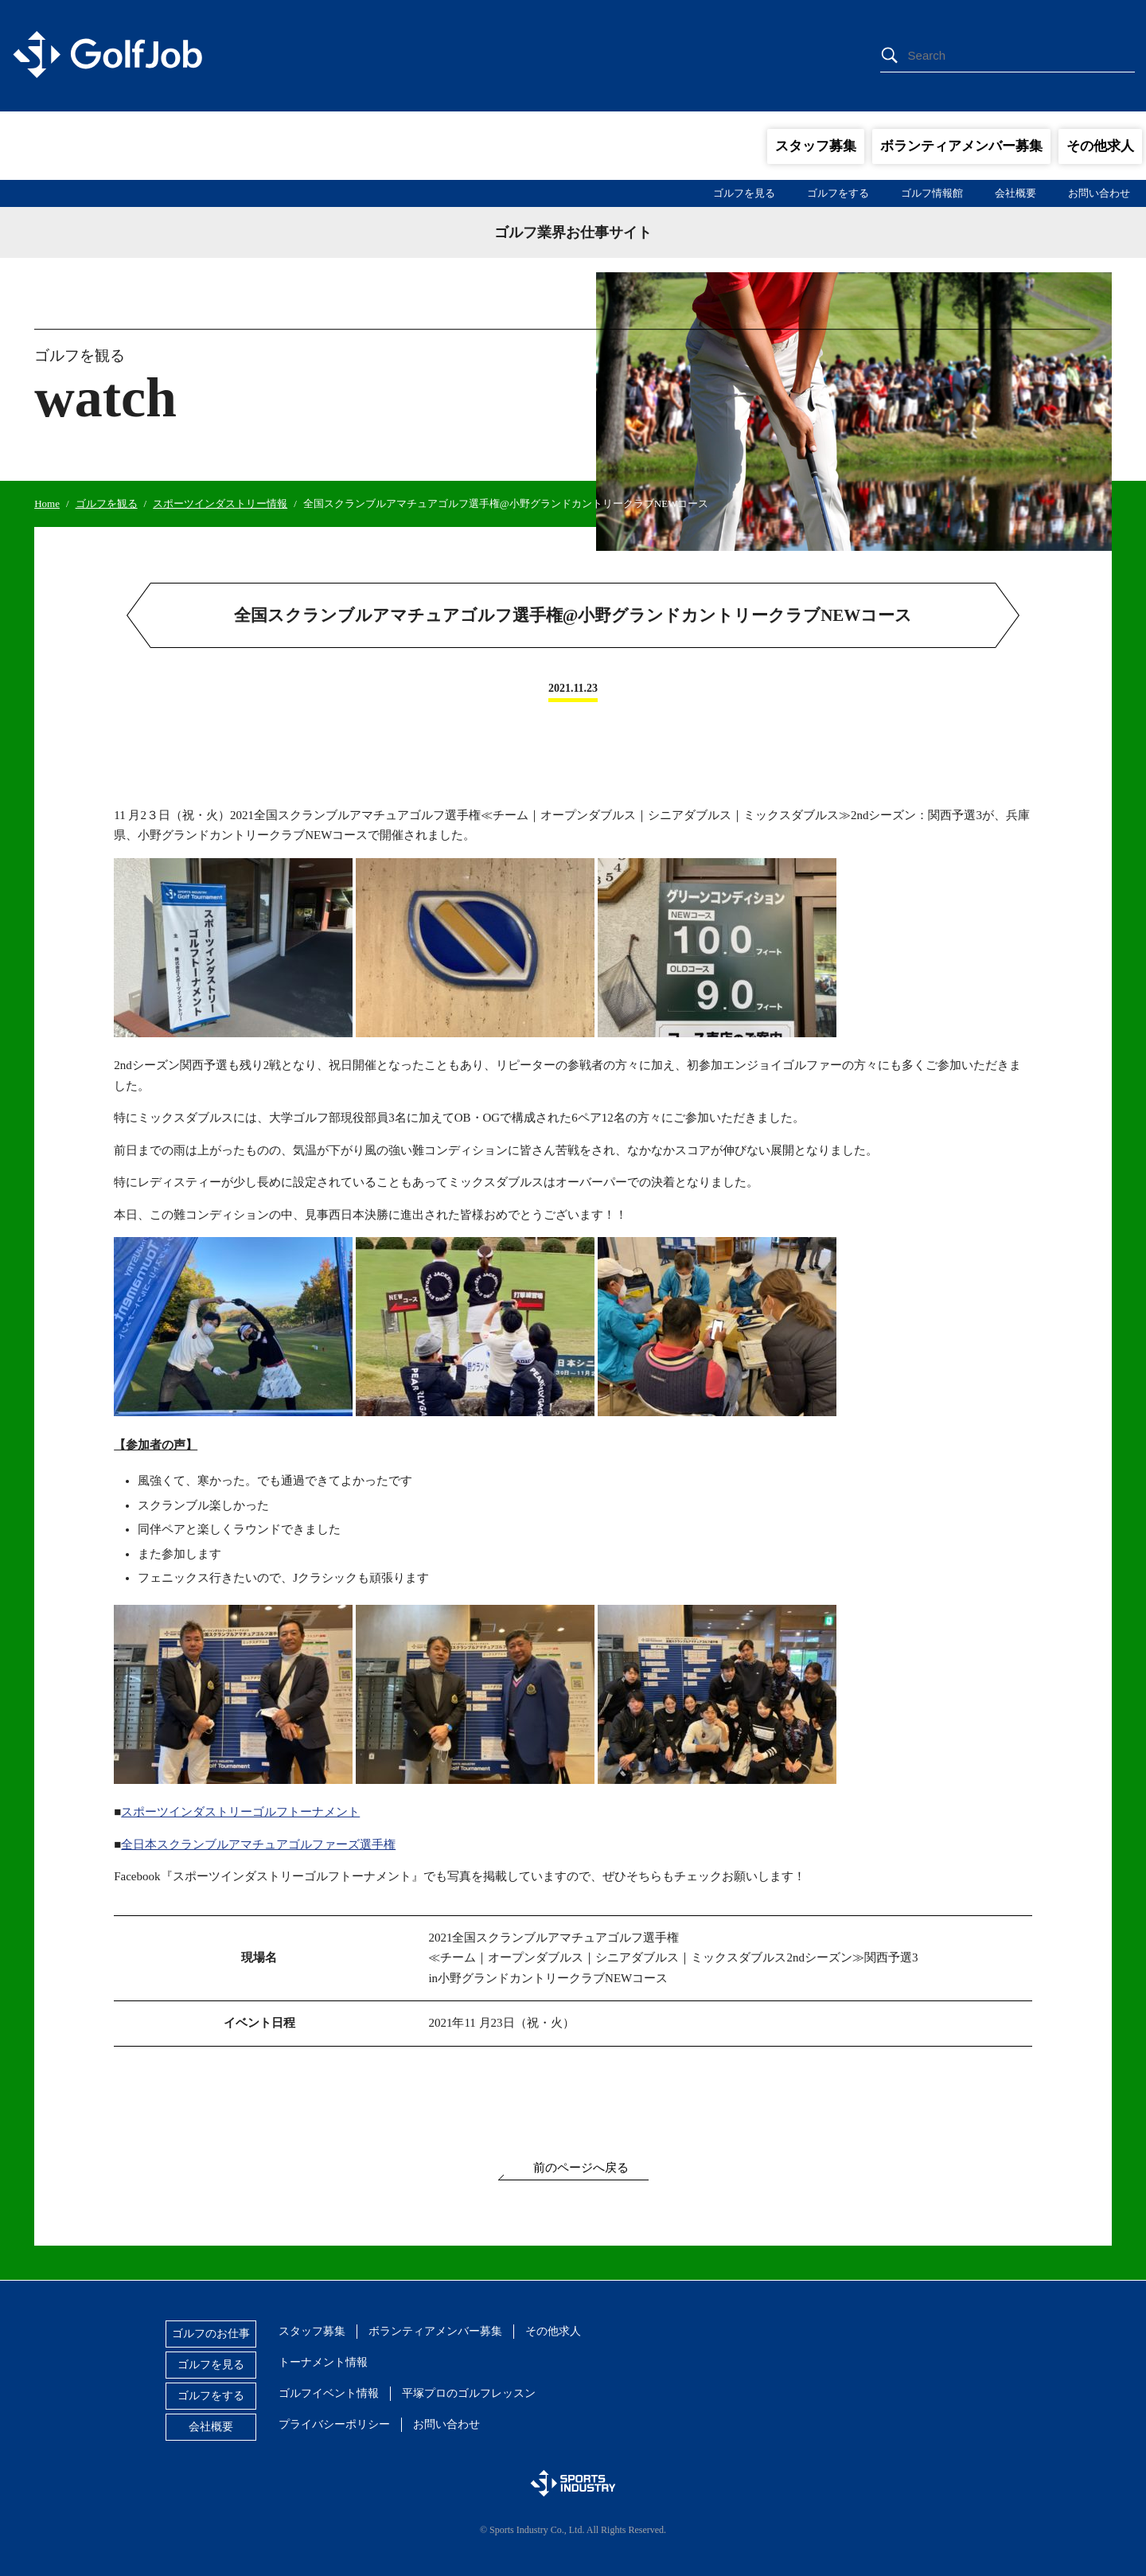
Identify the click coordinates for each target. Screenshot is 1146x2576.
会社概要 (1015, 193)
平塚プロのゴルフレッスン (469, 2393)
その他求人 (1100, 146)
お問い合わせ (1099, 193)
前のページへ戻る (581, 2167)
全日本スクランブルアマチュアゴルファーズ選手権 (258, 1844)
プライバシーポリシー (334, 2424)
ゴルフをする (838, 193)
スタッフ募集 (815, 146)
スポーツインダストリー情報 (220, 503)
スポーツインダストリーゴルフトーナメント (240, 1811)
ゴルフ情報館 (932, 193)
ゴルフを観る (107, 503)
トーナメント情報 (323, 2362)
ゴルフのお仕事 (211, 2334)
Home (47, 503)
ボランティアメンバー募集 (961, 146)
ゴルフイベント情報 (329, 2393)
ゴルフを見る (744, 193)
